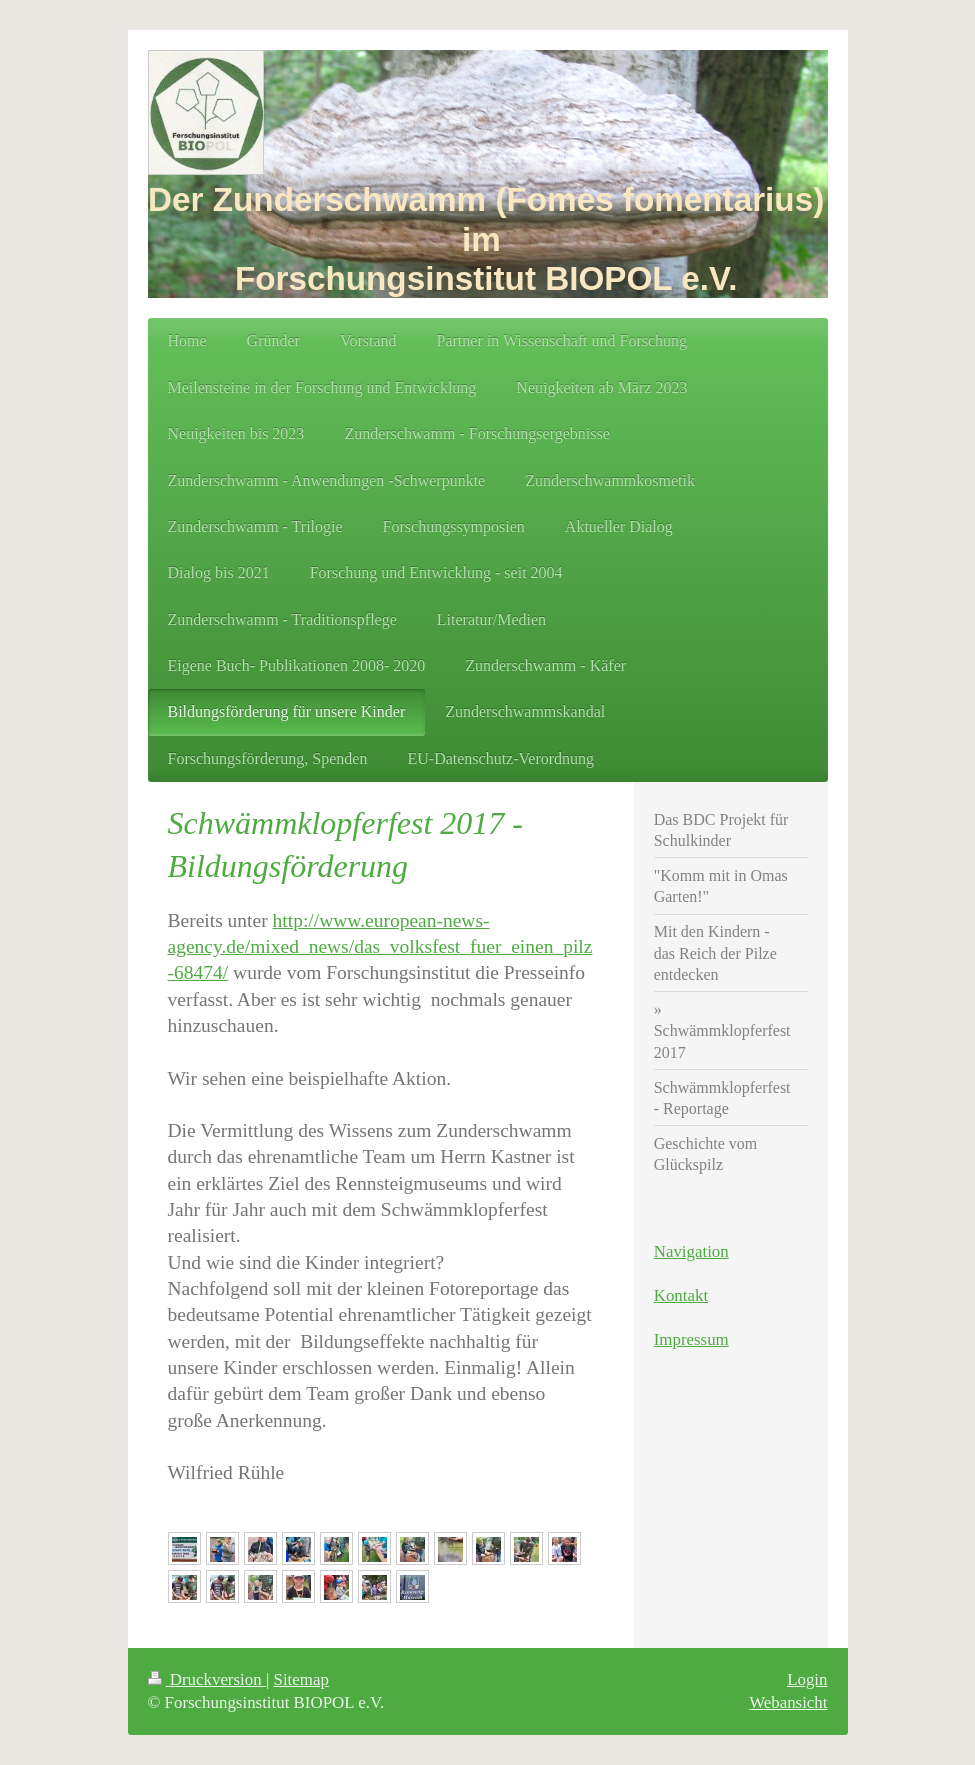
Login (807, 1679)
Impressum (691, 1339)
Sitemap (301, 1679)
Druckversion (207, 1679)
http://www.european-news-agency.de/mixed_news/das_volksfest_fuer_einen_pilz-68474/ (380, 947)
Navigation (691, 1251)
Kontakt (681, 1295)
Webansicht (788, 1702)
